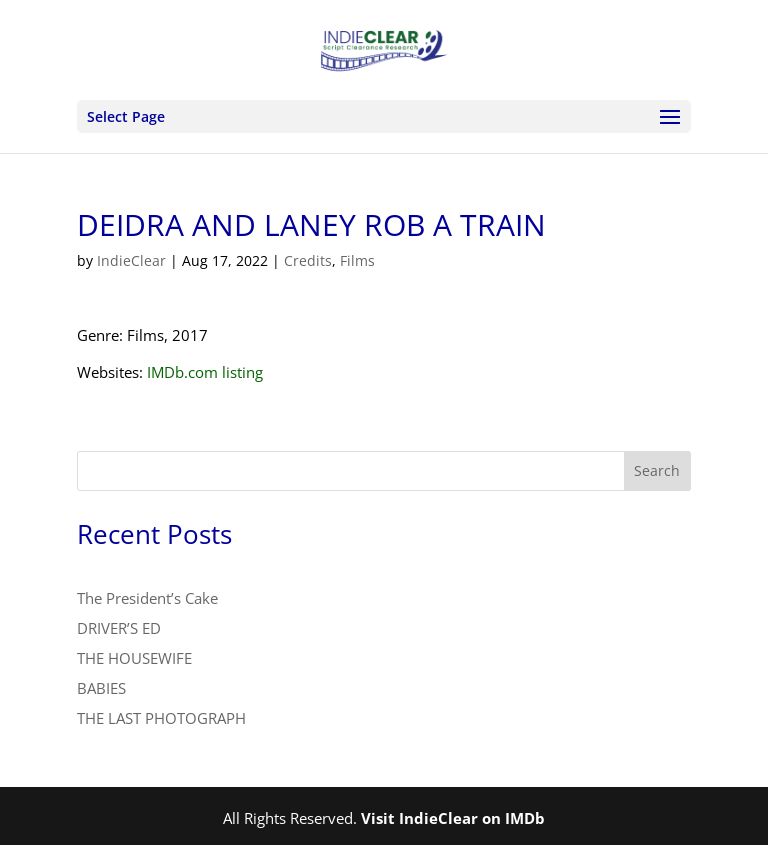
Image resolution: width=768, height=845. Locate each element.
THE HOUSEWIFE (134, 658)
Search (657, 470)
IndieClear (131, 260)
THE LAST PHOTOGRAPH (161, 718)
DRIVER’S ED (119, 628)
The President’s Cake (147, 598)
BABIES (101, 688)
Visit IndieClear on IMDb (453, 818)
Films (357, 260)
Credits (308, 260)
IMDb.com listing (205, 372)
